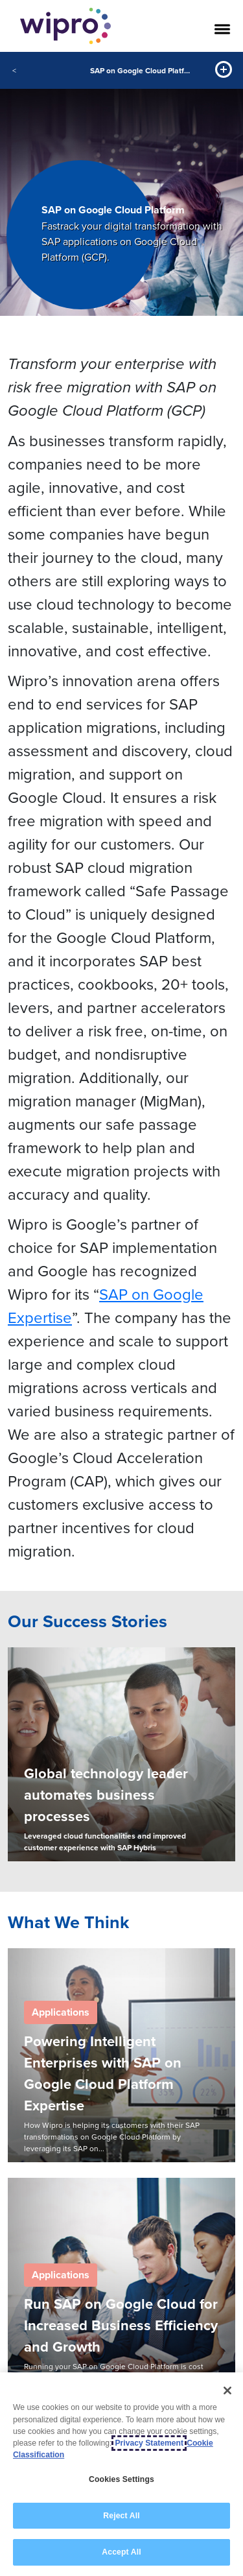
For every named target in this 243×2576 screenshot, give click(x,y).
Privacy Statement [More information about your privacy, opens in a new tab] (149, 2443)
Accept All (121, 2552)
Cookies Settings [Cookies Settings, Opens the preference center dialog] (121, 2479)
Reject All (121, 2515)
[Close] (227, 2391)
